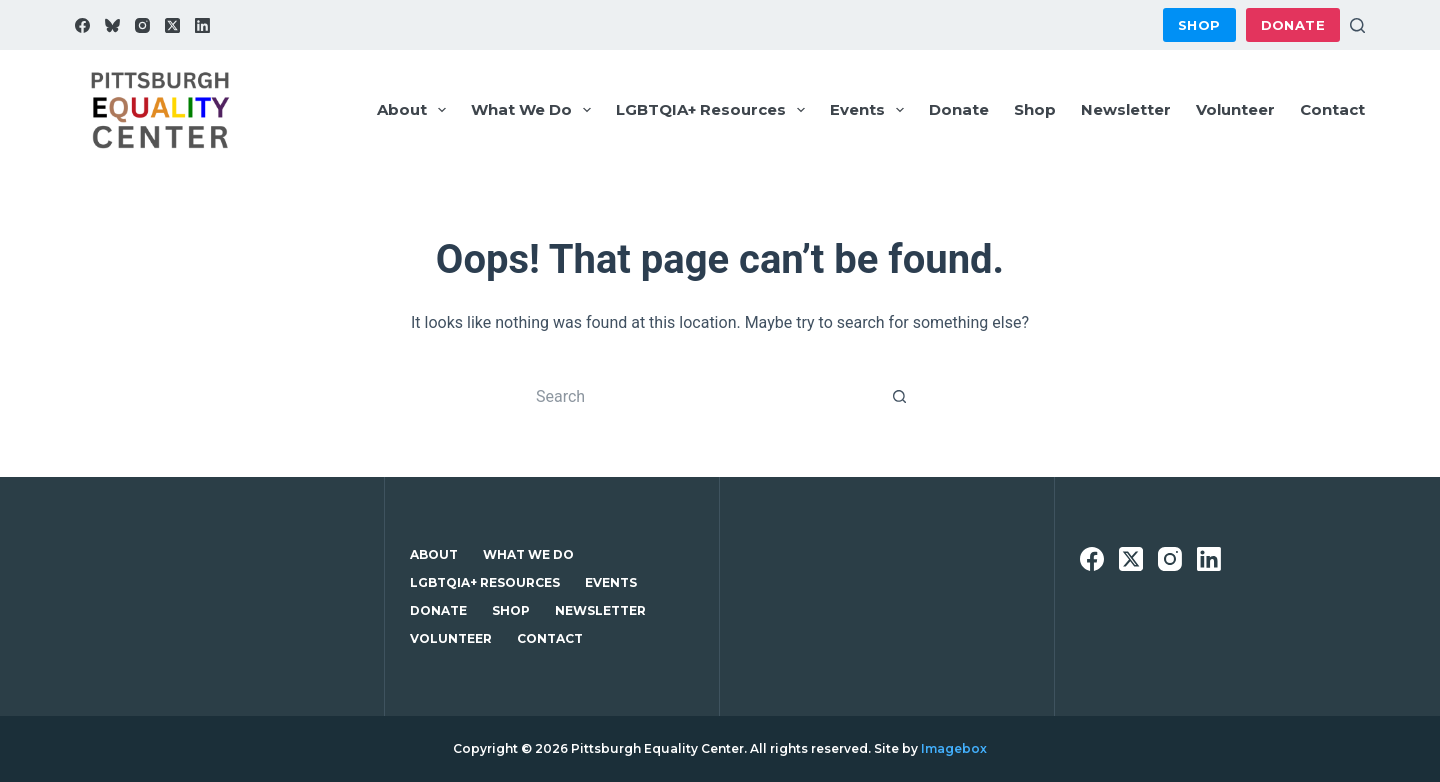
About (415, 110)
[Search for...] (700, 396)
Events (871, 110)
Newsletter (1126, 109)
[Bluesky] (112, 25)
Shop (1199, 25)
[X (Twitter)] (172, 25)
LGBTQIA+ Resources (714, 110)
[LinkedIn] (202, 25)
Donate (1293, 25)
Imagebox (954, 748)
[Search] (1357, 25)
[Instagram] (142, 25)
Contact (1332, 109)
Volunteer (1235, 109)
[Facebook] (82, 25)
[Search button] (900, 396)
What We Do (535, 110)
